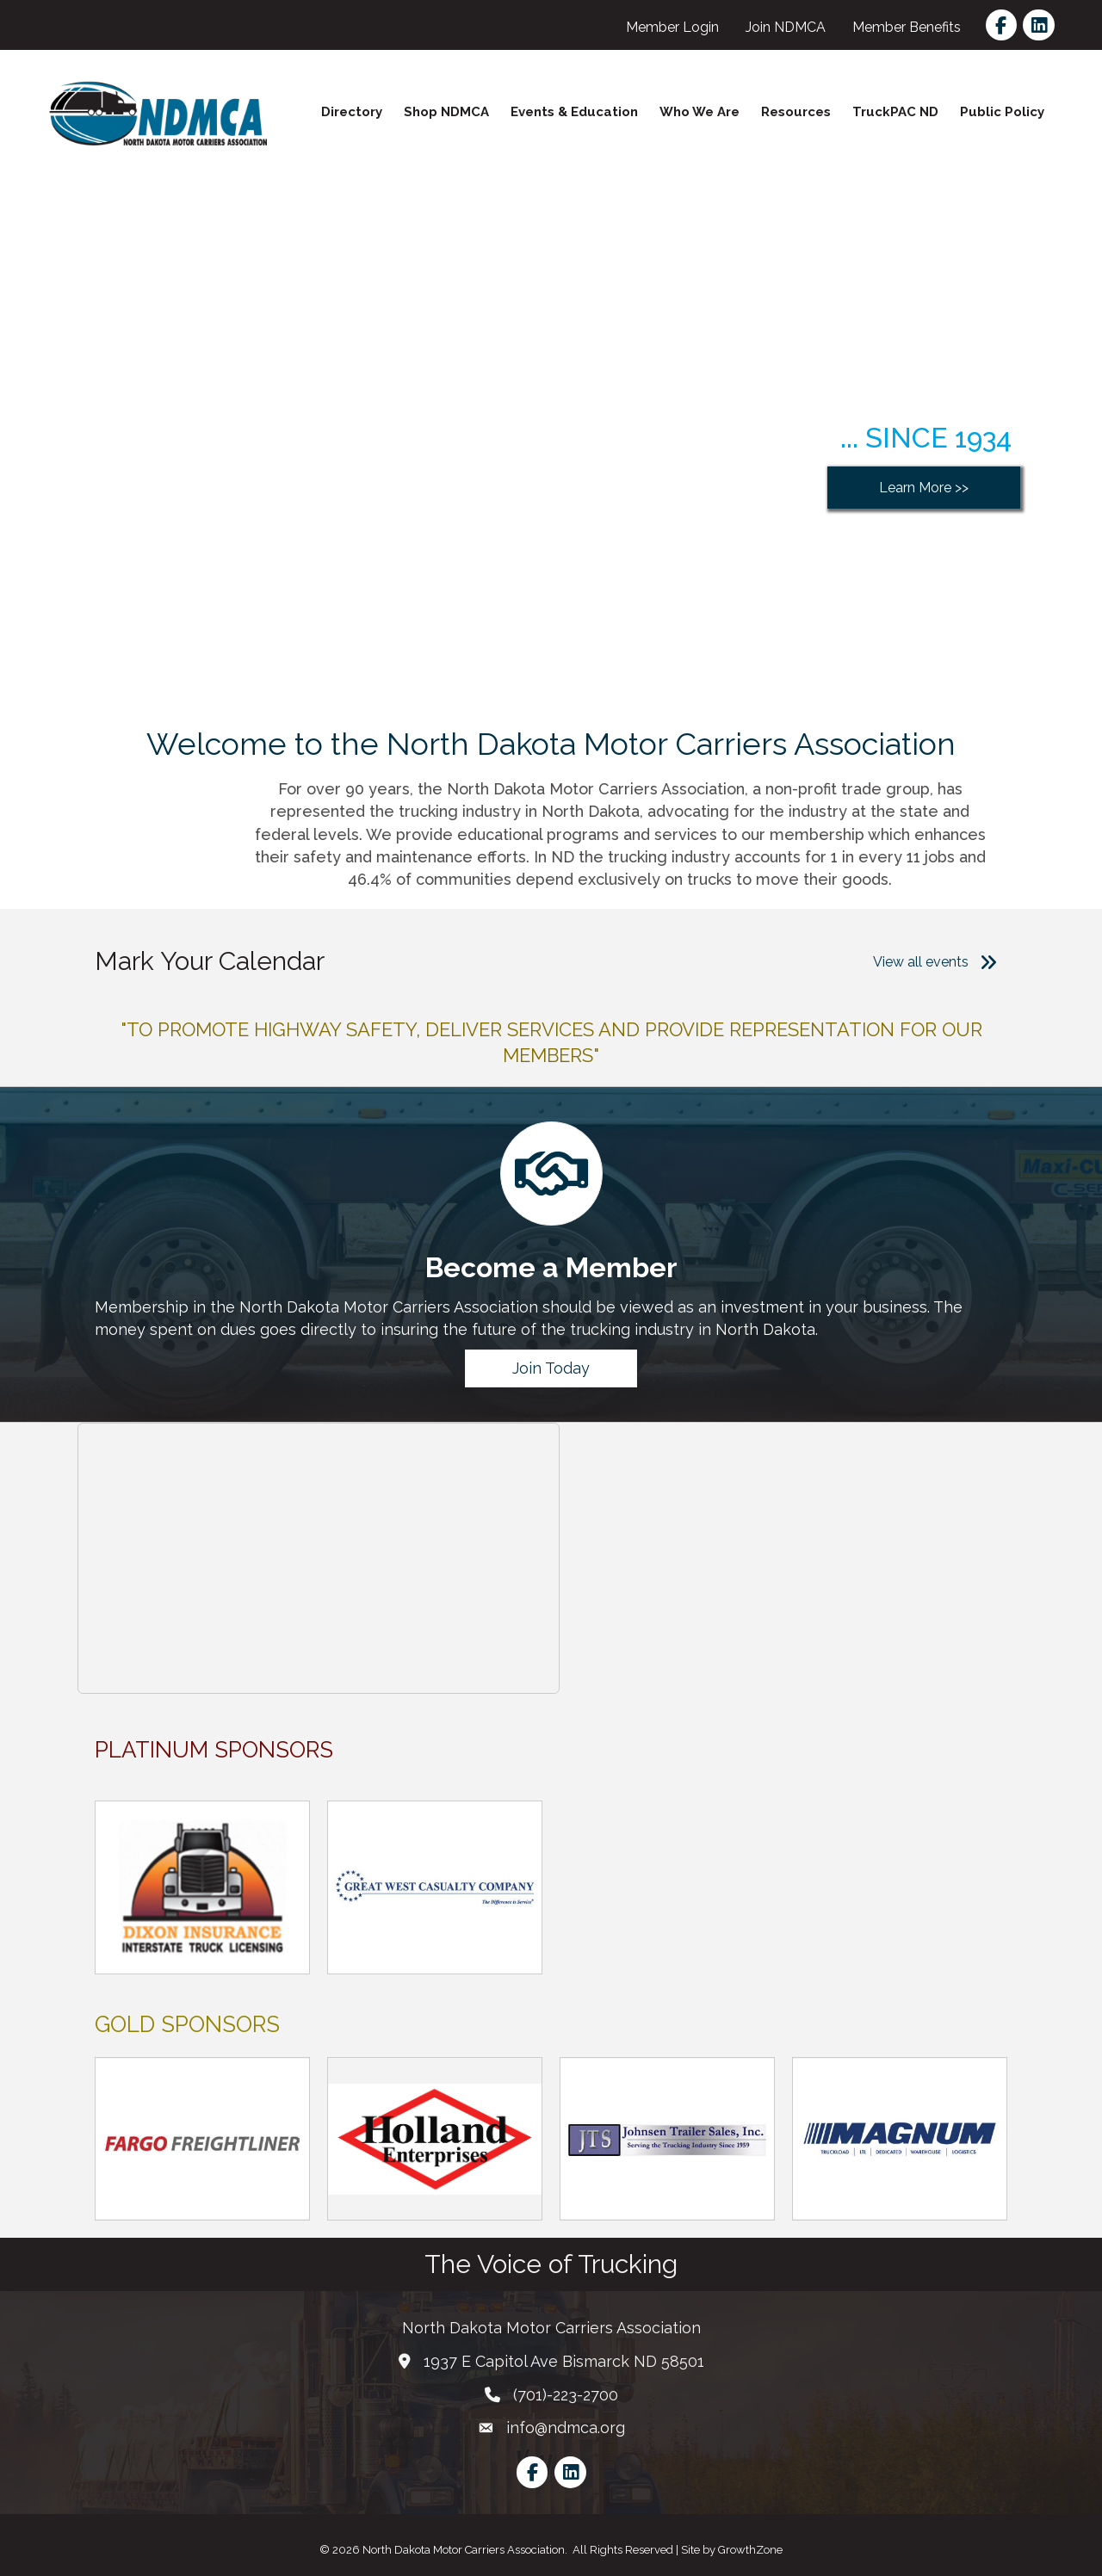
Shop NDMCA (446, 112)
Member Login (672, 27)
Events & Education (574, 112)
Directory (351, 112)
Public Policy (1002, 112)
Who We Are (699, 112)
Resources (796, 112)
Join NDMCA (786, 27)
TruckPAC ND (895, 112)
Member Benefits (906, 27)
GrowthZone (750, 2549)
